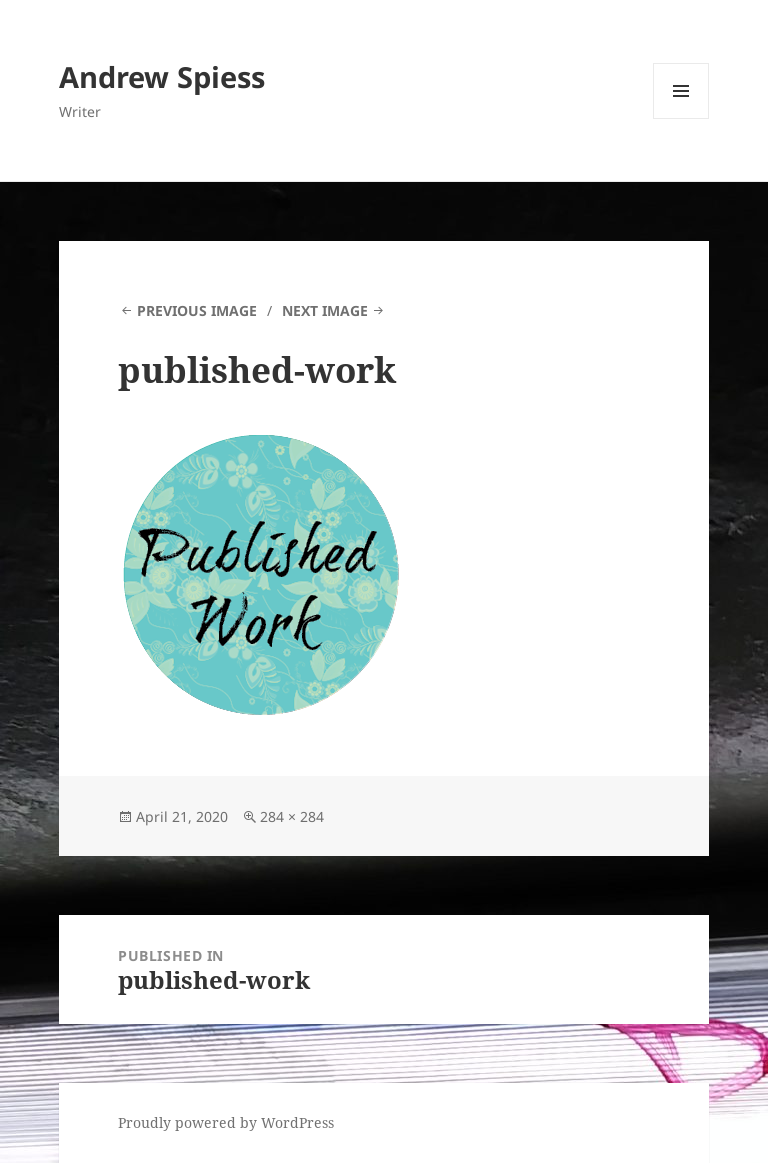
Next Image (325, 310)
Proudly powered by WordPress (226, 1122)
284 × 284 (292, 816)
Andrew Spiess (162, 76)
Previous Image (197, 310)
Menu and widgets (681, 118)
